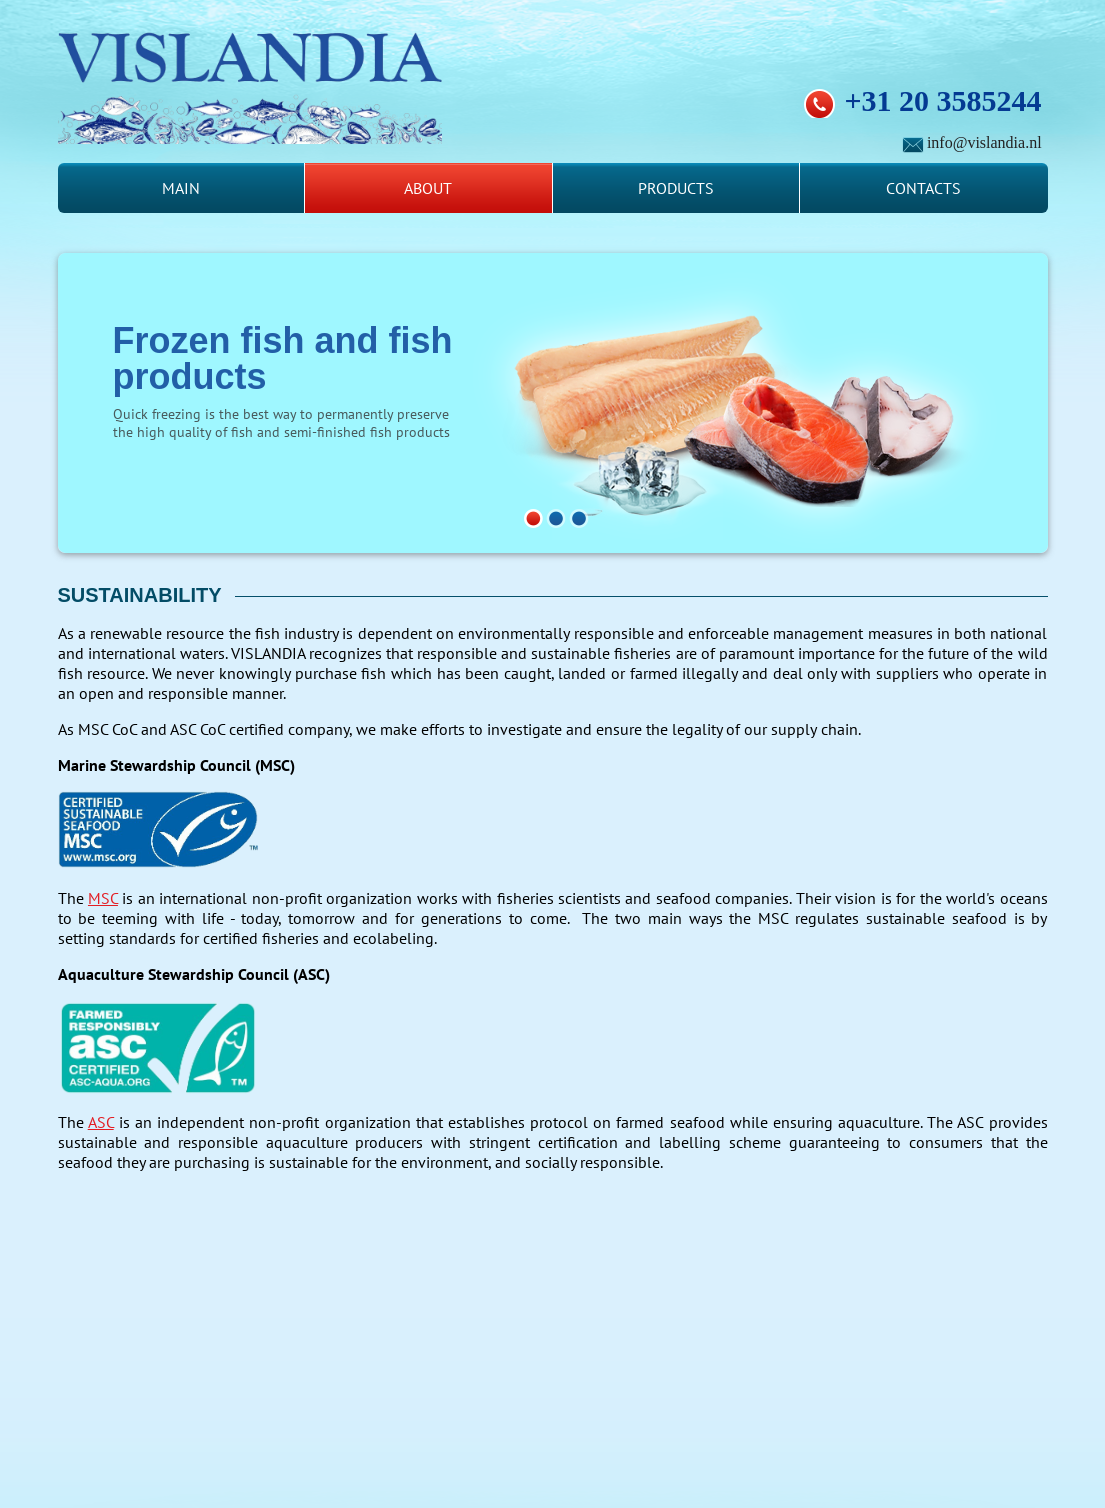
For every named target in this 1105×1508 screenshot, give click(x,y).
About (428, 188)
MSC (103, 898)
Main (181, 188)
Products (676, 188)
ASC (101, 1122)
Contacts (923, 188)
